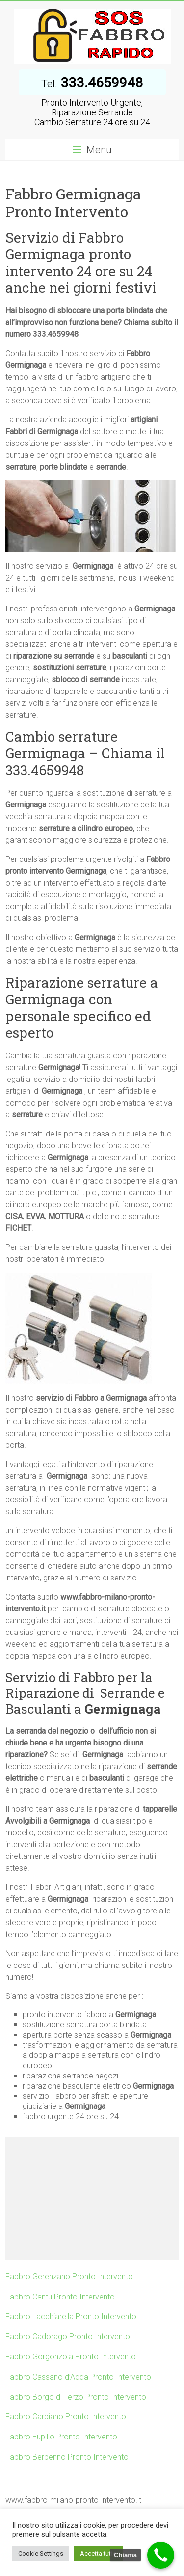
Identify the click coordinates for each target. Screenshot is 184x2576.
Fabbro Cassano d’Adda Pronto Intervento (78, 2377)
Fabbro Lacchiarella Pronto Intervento (70, 2316)
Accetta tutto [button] (98, 2553)
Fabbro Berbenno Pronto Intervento (67, 2457)
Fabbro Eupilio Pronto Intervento (61, 2436)
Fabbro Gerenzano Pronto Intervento (69, 2276)
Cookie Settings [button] (40, 2553)
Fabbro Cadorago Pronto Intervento (67, 2336)
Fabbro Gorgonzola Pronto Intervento (70, 2356)
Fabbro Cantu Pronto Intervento (60, 2296)
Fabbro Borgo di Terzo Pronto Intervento (75, 2397)
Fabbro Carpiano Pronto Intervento (65, 2416)
